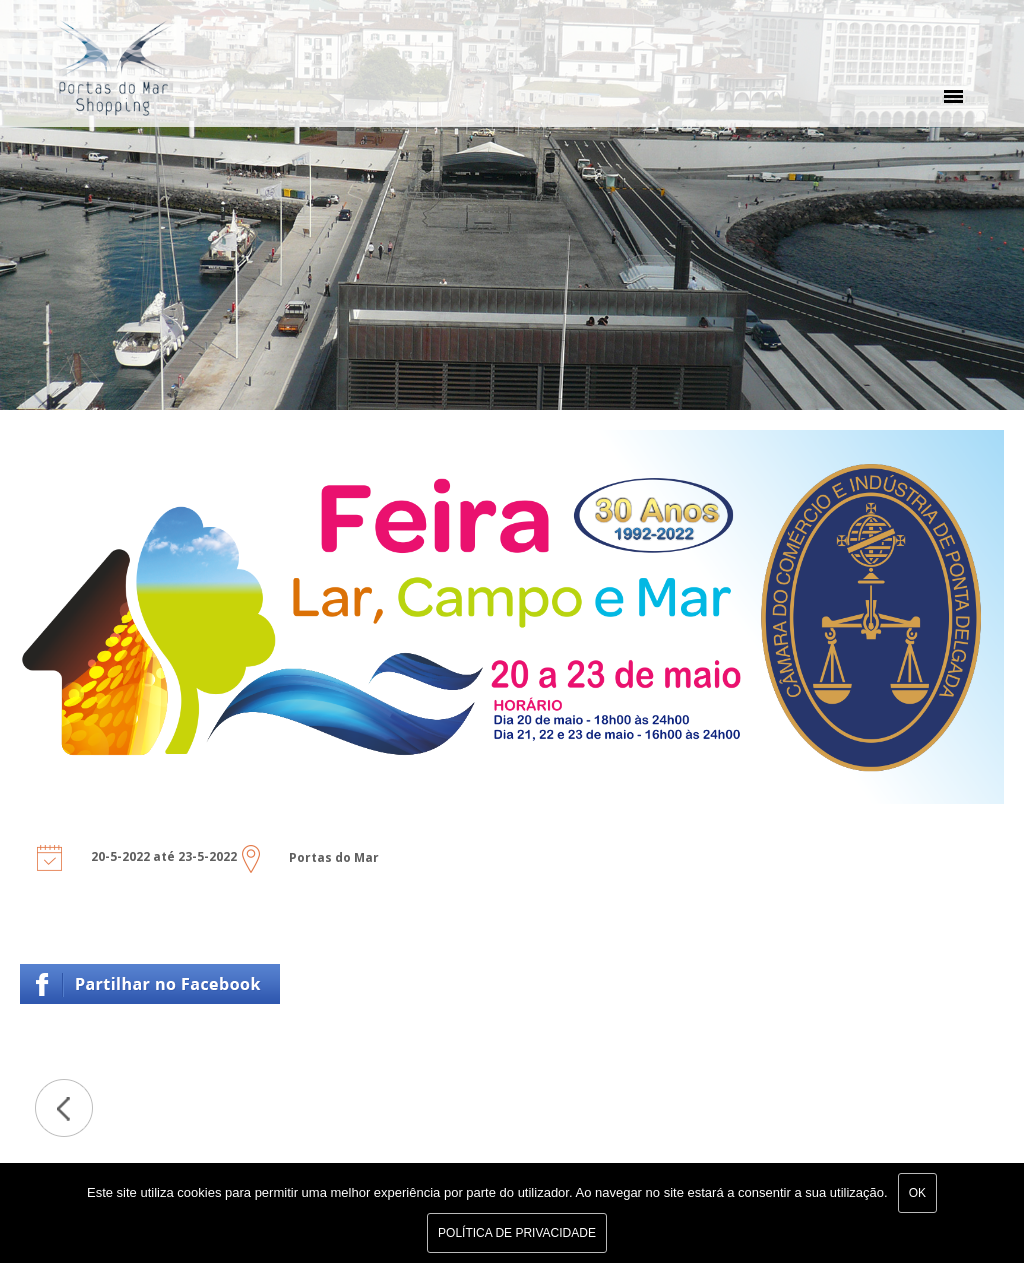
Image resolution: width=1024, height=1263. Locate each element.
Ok (917, 1193)
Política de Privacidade (517, 1233)
